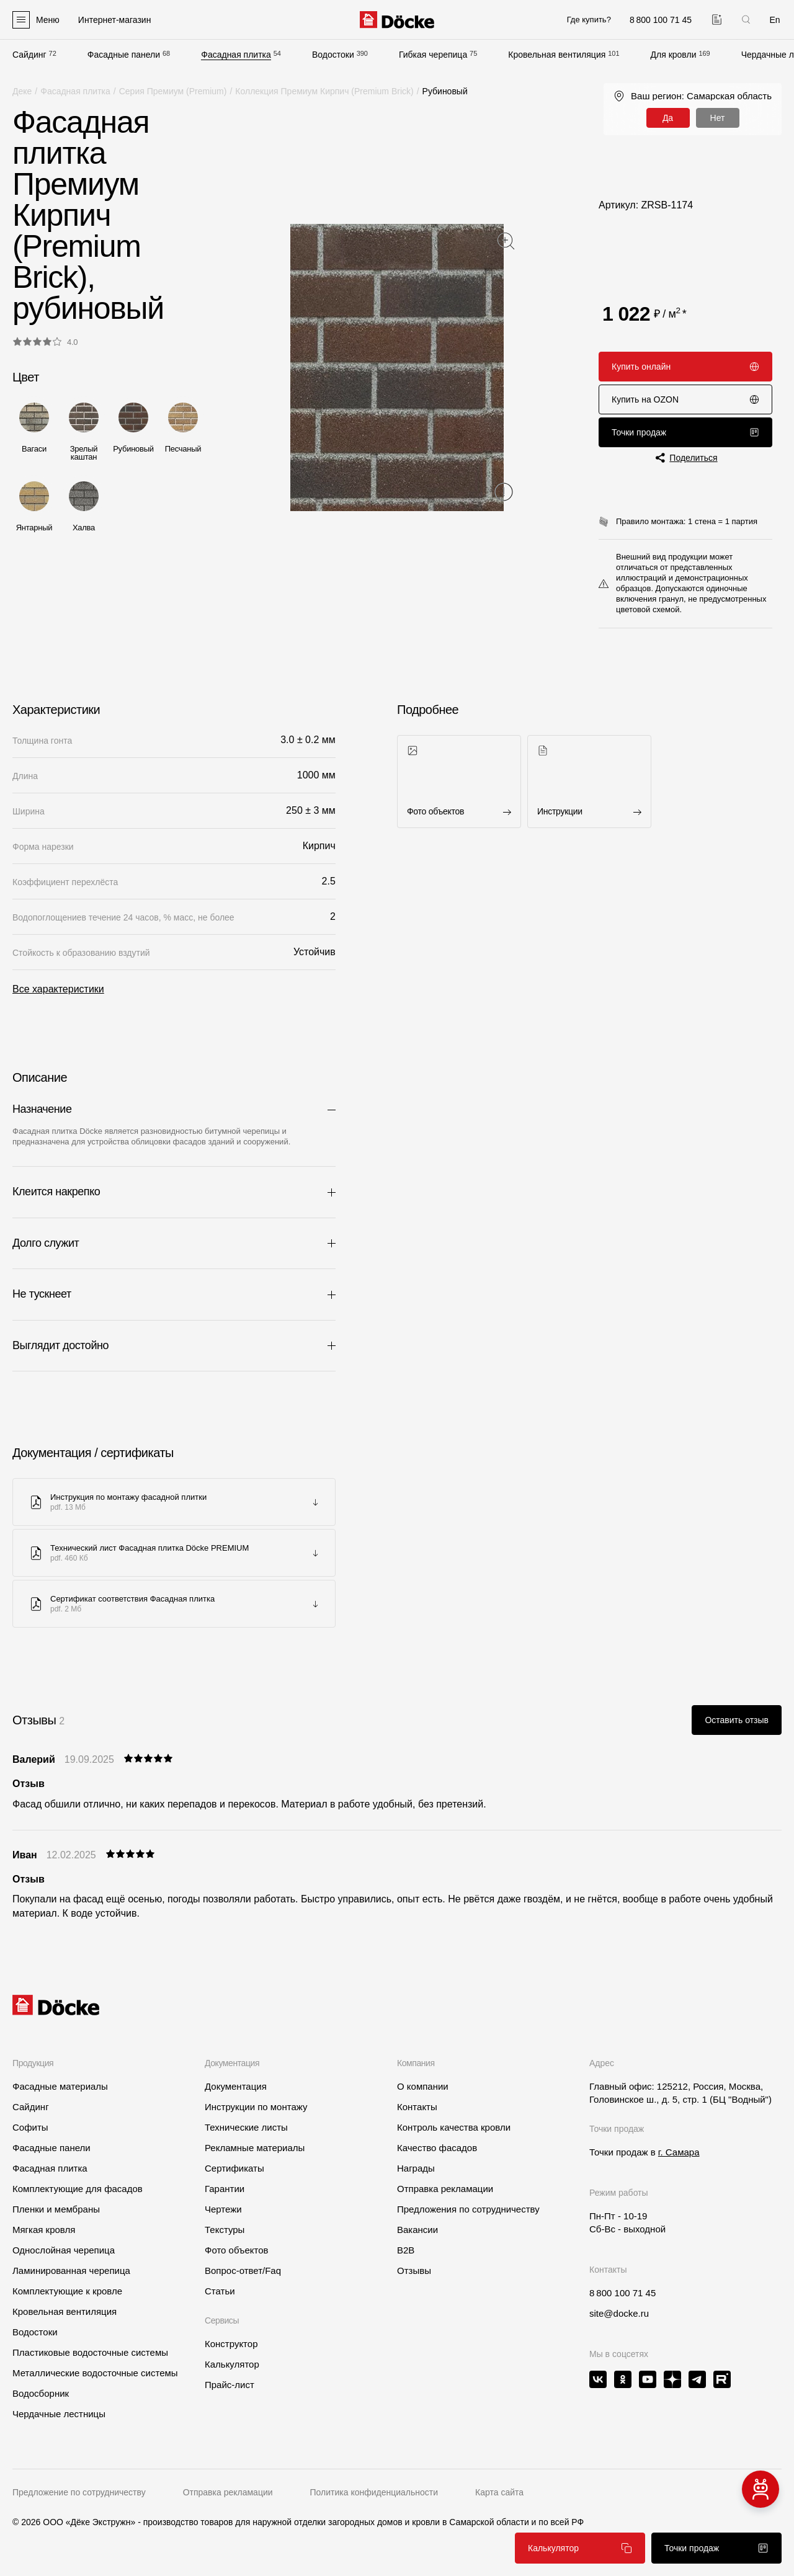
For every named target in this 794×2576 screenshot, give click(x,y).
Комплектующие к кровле (67, 2291)
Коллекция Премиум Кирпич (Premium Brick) (324, 91)
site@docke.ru (619, 2313)
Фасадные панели (123, 55)
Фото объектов (237, 2250)
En (774, 20)
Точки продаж (685, 432)
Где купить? (589, 20)
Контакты (417, 2106)
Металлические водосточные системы (95, 2373)
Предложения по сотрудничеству (468, 2209)
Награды (416, 2168)
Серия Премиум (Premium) (173, 91)
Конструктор (231, 2343)
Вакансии (417, 2229)
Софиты (30, 2127)
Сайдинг (29, 55)
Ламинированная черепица (71, 2270)
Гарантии (224, 2188)
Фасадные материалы (60, 2086)
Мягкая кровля (43, 2229)
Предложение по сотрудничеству (79, 2492)
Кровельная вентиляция (556, 55)
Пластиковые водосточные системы (90, 2352)
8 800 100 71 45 (622, 2293)
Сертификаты (234, 2168)
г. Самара (679, 2152)
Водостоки (333, 55)
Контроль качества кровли (454, 2127)
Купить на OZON (685, 399)
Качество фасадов (437, 2147)
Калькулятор (580, 2548)
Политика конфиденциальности (374, 2492)
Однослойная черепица (63, 2250)
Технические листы (246, 2127)
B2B (405, 2250)
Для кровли (674, 55)
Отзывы (414, 2270)
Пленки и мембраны (56, 2209)
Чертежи (223, 2209)
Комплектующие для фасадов (77, 2188)
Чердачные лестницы (58, 2414)
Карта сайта (499, 2492)
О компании (422, 2086)
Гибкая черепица (433, 55)
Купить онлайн (685, 367)
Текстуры (224, 2229)
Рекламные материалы (255, 2147)
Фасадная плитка (236, 55)
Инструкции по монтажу (256, 2106)
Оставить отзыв (737, 1720)
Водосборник (40, 2393)
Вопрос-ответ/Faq (243, 2270)
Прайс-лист (229, 2384)
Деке (22, 91)
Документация (236, 2086)
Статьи (220, 2291)
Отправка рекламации (445, 2188)
